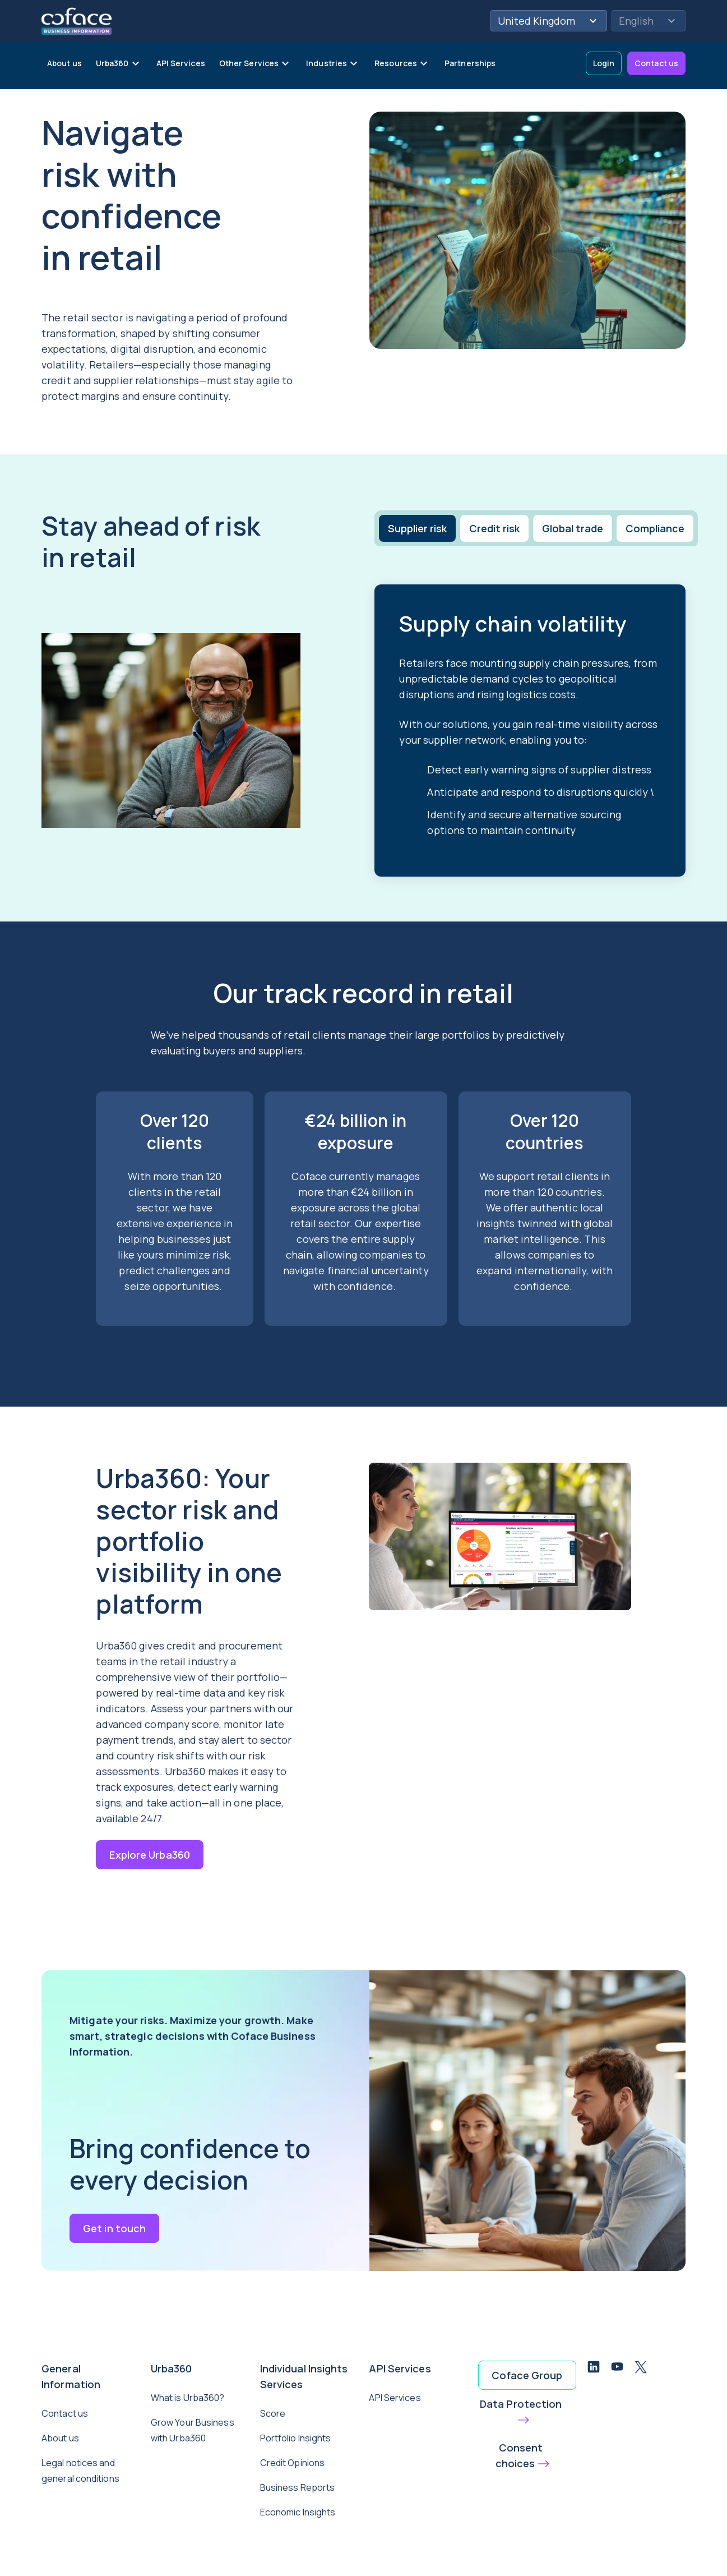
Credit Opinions (292, 2463)
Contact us (656, 63)
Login (604, 63)
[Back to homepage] (76, 20)
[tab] (416, 528)
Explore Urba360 (149, 1854)
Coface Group (527, 2375)
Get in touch (114, 2228)
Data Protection (521, 2404)
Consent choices (519, 2455)
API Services (394, 2397)
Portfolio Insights (295, 2438)
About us (60, 2438)
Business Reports (297, 2487)
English (648, 20)
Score (273, 2413)
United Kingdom (549, 20)
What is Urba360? (188, 2397)
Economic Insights (298, 2512)
